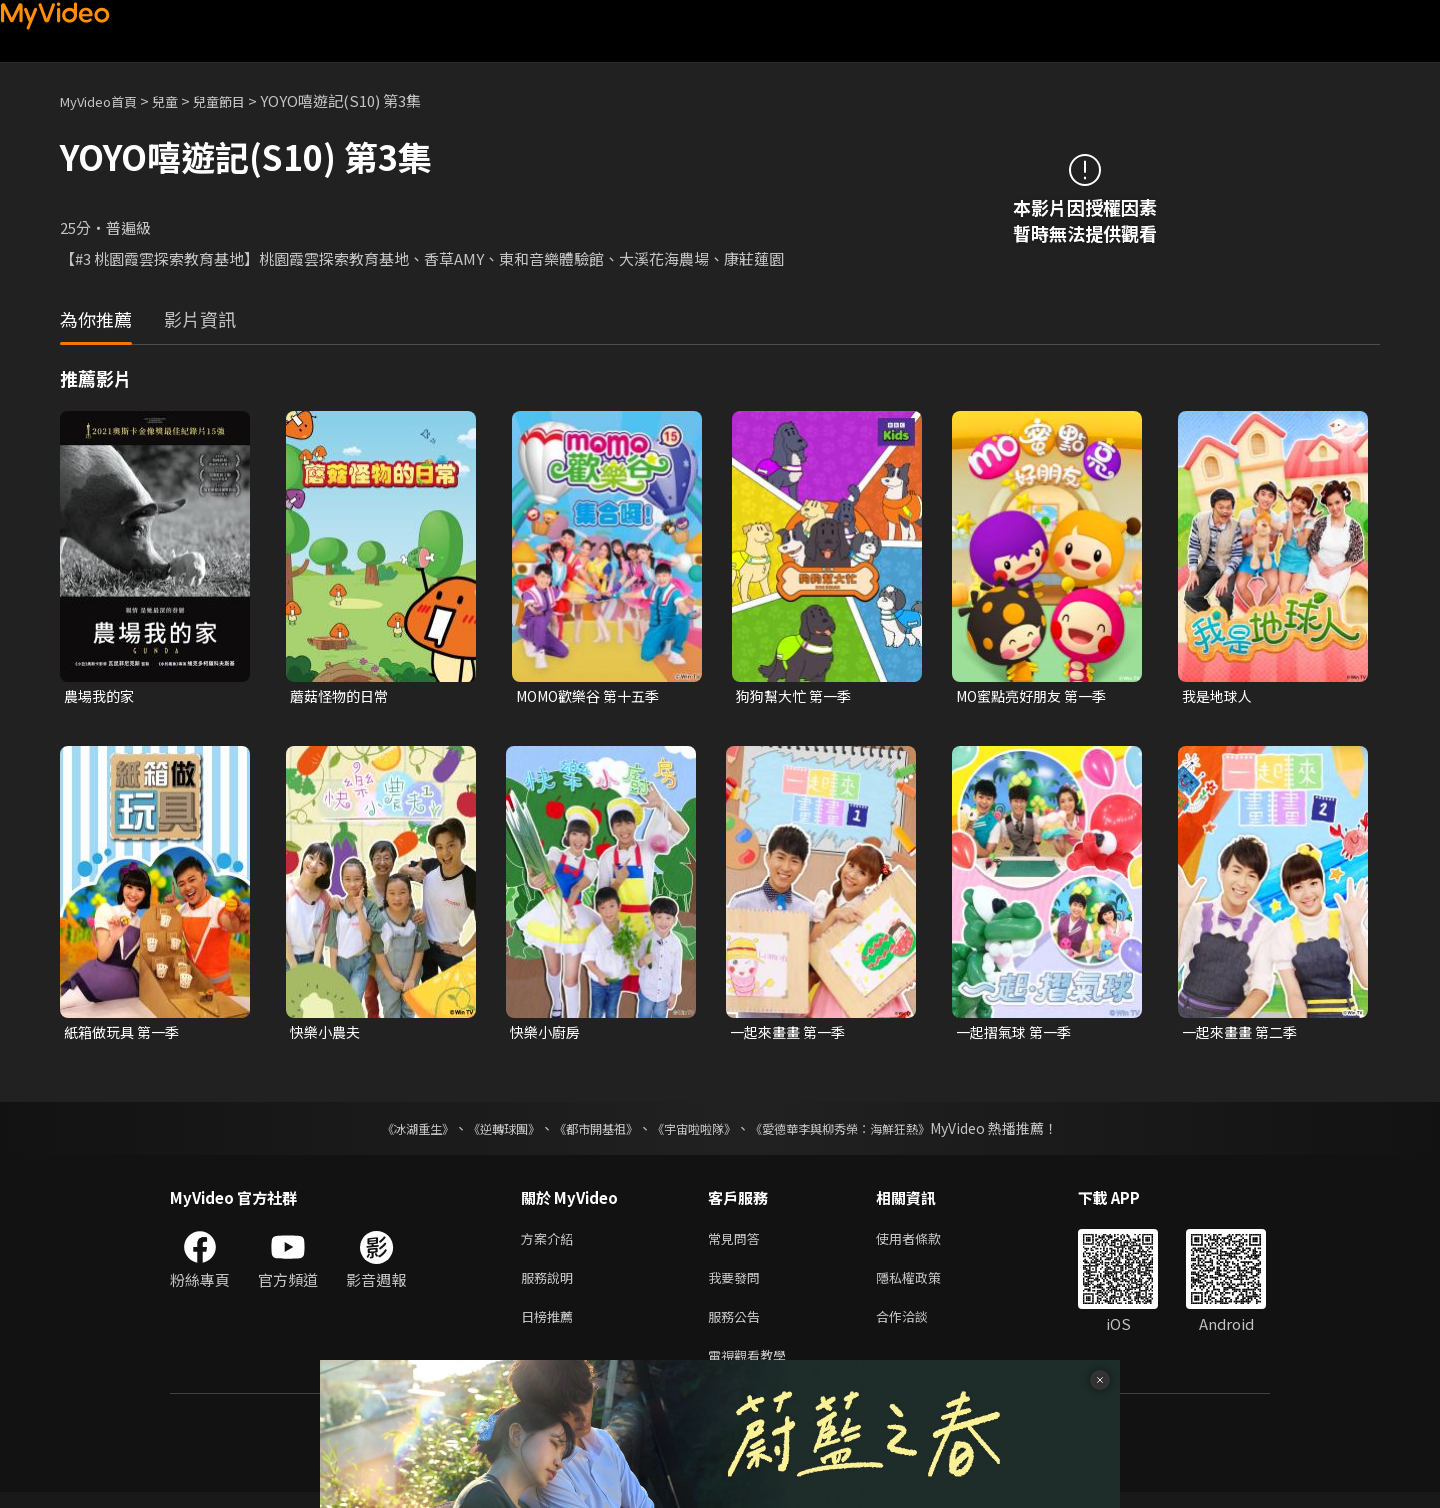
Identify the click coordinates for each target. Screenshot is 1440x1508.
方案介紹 (551, 1243)
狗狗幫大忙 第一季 (797, 696)
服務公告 (738, 1327)
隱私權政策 (925, 1285)
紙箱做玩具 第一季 (125, 1034)
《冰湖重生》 (383, 1132)
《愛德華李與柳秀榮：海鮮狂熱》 (866, 1132)
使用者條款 (925, 1243)
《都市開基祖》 (586, 1132)
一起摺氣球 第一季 (1017, 1034)
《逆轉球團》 (481, 1132)
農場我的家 (101, 696)
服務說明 (551, 1285)
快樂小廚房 (547, 1034)
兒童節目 (241, 100)
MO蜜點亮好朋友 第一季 (1037, 696)
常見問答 (738, 1243)
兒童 (181, 100)
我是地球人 (1219, 696)
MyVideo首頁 (105, 100)
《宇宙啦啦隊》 (698, 1132)
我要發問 (738, 1285)
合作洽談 (918, 1327)
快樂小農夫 (327, 1034)
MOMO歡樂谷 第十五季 (594, 696)
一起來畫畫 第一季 (791, 1034)
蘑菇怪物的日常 (342, 696)
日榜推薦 (551, 1327)
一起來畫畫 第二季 (1243, 1034)
